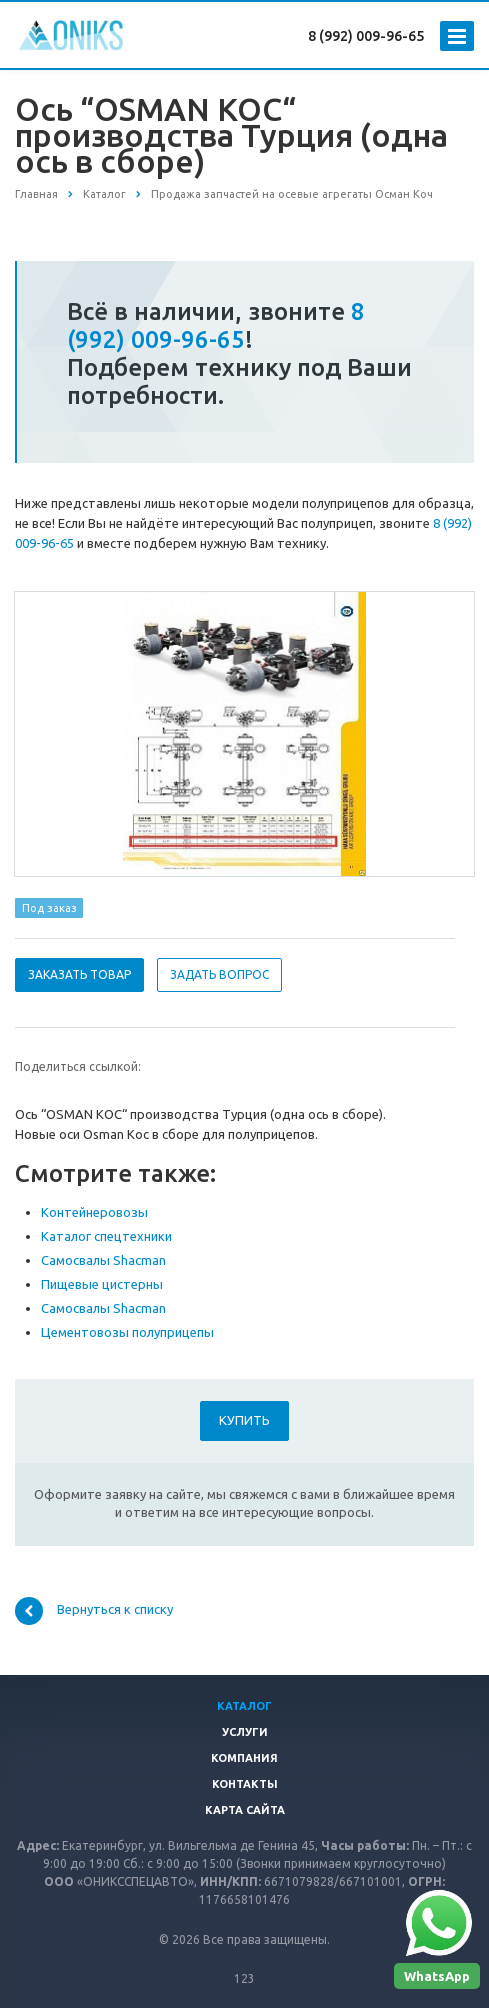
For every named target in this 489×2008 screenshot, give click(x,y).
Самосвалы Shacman (103, 1260)
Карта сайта (245, 1810)
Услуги (245, 1732)
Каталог (244, 1706)
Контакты (245, 1784)
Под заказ (49, 908)
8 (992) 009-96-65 (366, 36)
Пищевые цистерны (102, 1284)
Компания (244, 1758)
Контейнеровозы (94, 1212)
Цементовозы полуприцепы (127, 1332)
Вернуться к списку (94, 1611)
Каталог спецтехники (106, 1236)
